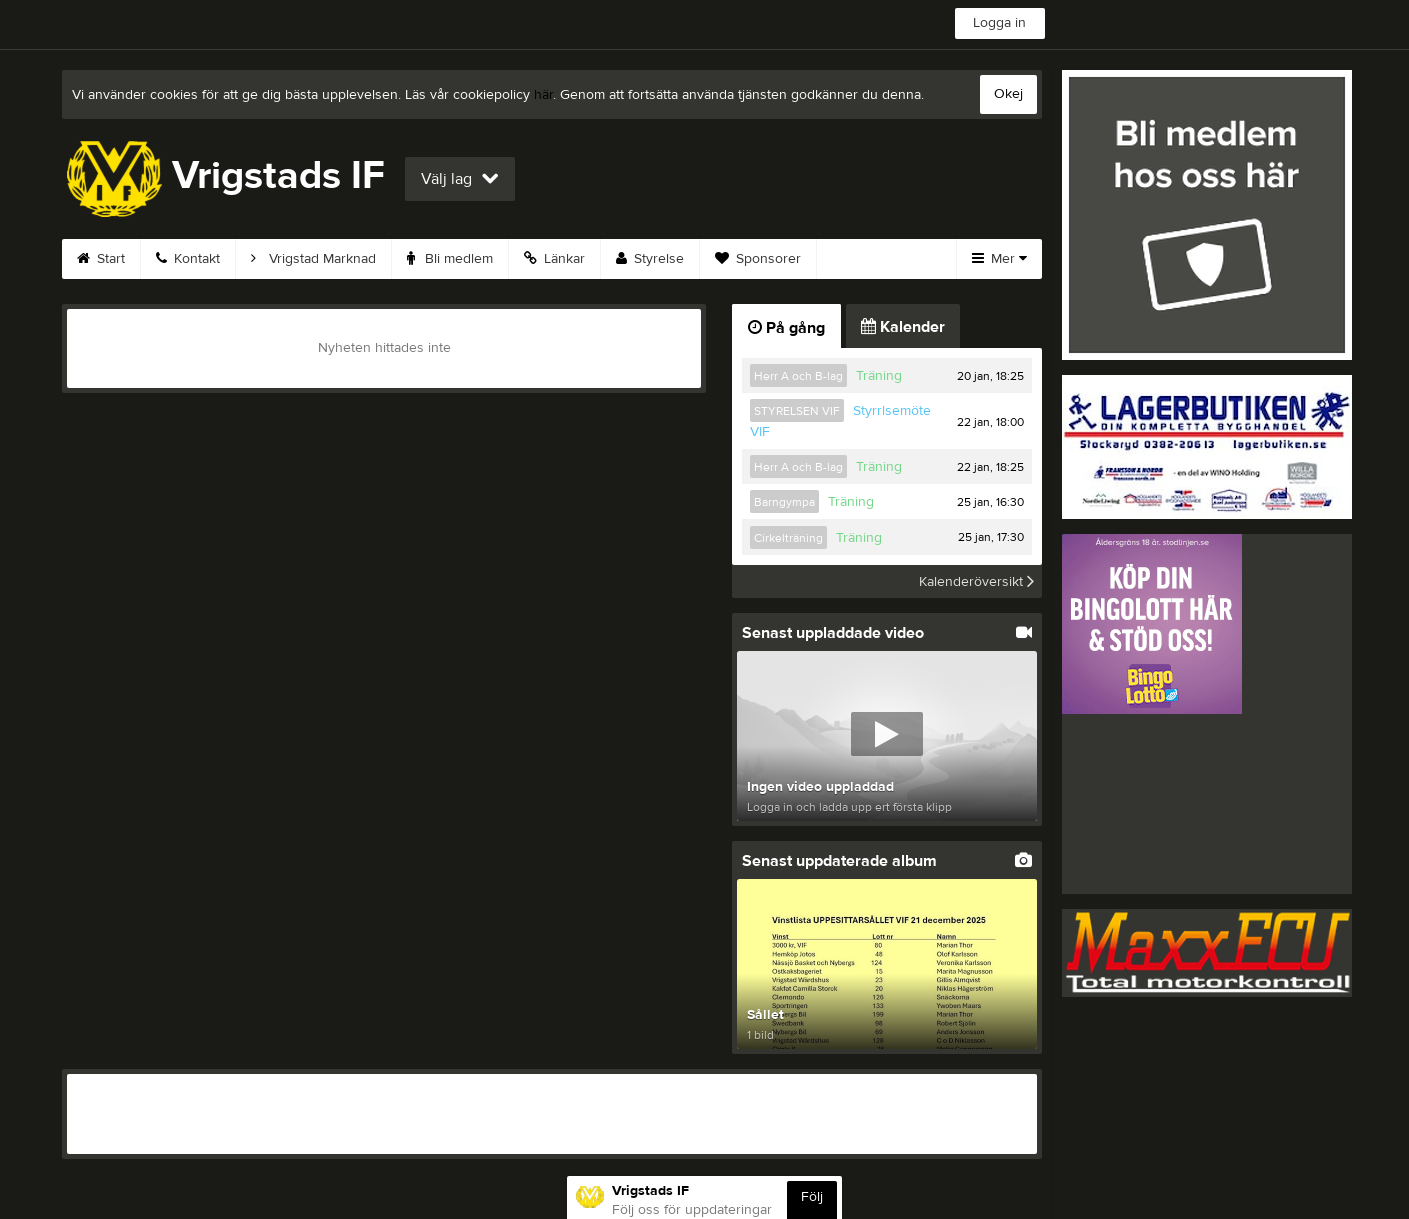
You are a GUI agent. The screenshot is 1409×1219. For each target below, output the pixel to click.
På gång (786, 328)
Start (101, 259)
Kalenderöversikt (976, 581)
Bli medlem (450, 259)
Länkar (554, 259)
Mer (999, 259)
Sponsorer (758, 259)
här (543, 95)
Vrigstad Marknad (313, 259)
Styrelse (650, 259)
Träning (879, 376)
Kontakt (188, 259)
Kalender (903, 327)
